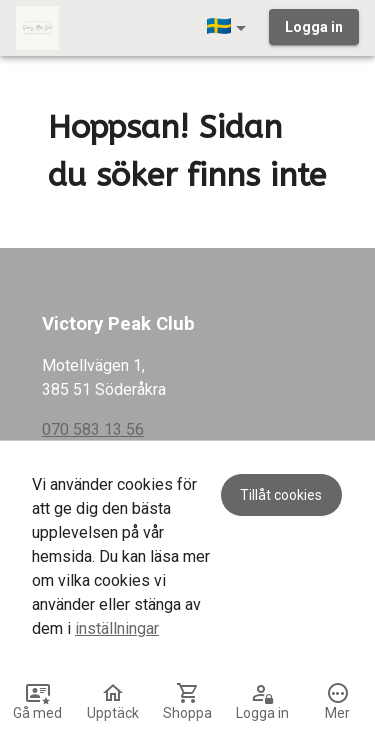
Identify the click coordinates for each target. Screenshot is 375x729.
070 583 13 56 (93, 429)
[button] (230, 28)
